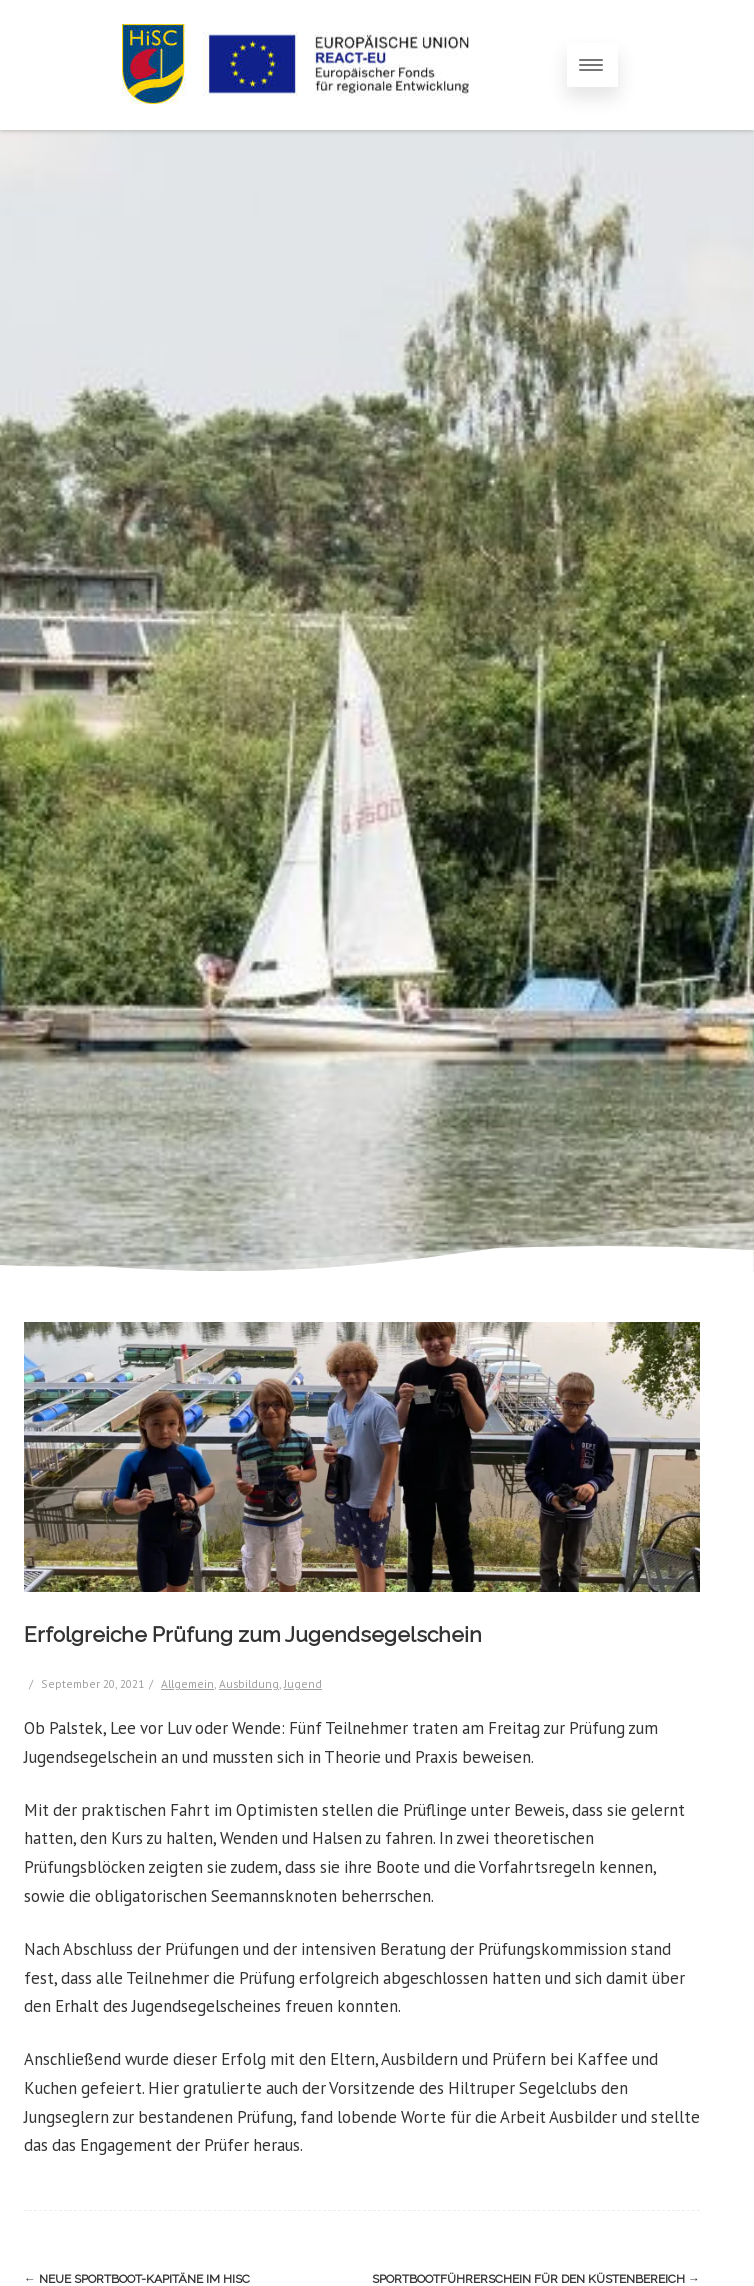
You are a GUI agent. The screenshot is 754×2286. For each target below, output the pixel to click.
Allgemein (187, 1683)
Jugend (303, 1683)
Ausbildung (249, 1683)
